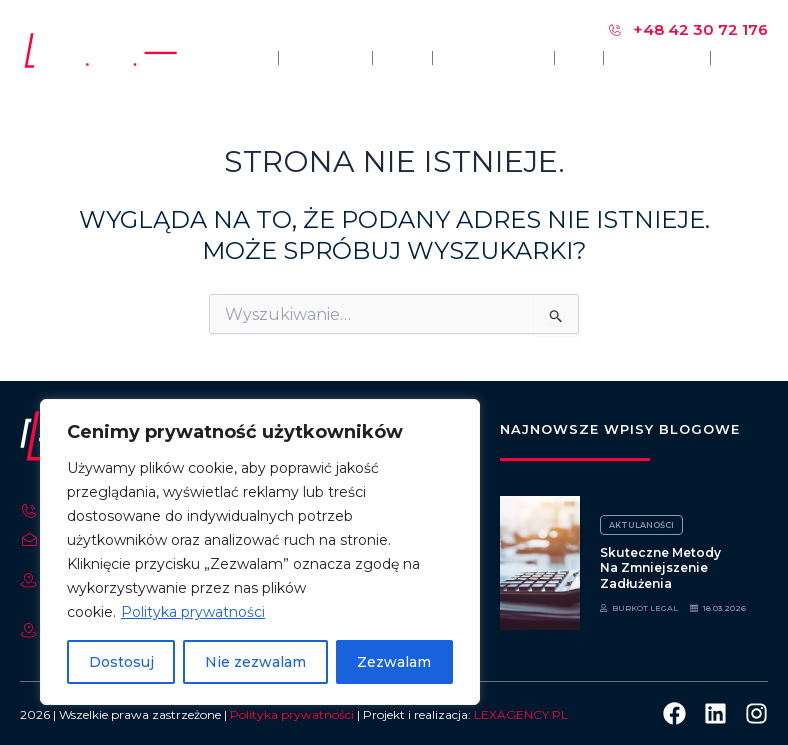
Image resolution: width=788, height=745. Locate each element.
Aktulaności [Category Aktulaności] (640, 525)
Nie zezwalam (255, 662)
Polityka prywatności (193, 612)
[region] (260, 552)
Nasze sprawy (657, 58)
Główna (245, 58)
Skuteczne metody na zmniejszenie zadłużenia (660, 568)
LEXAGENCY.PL (521, 714)
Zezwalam (394, 662)
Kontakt (744, 58)
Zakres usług (493, 58)
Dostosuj (121, 662)
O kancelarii (325, 58)
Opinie (403, 58)
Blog (579, 58)
